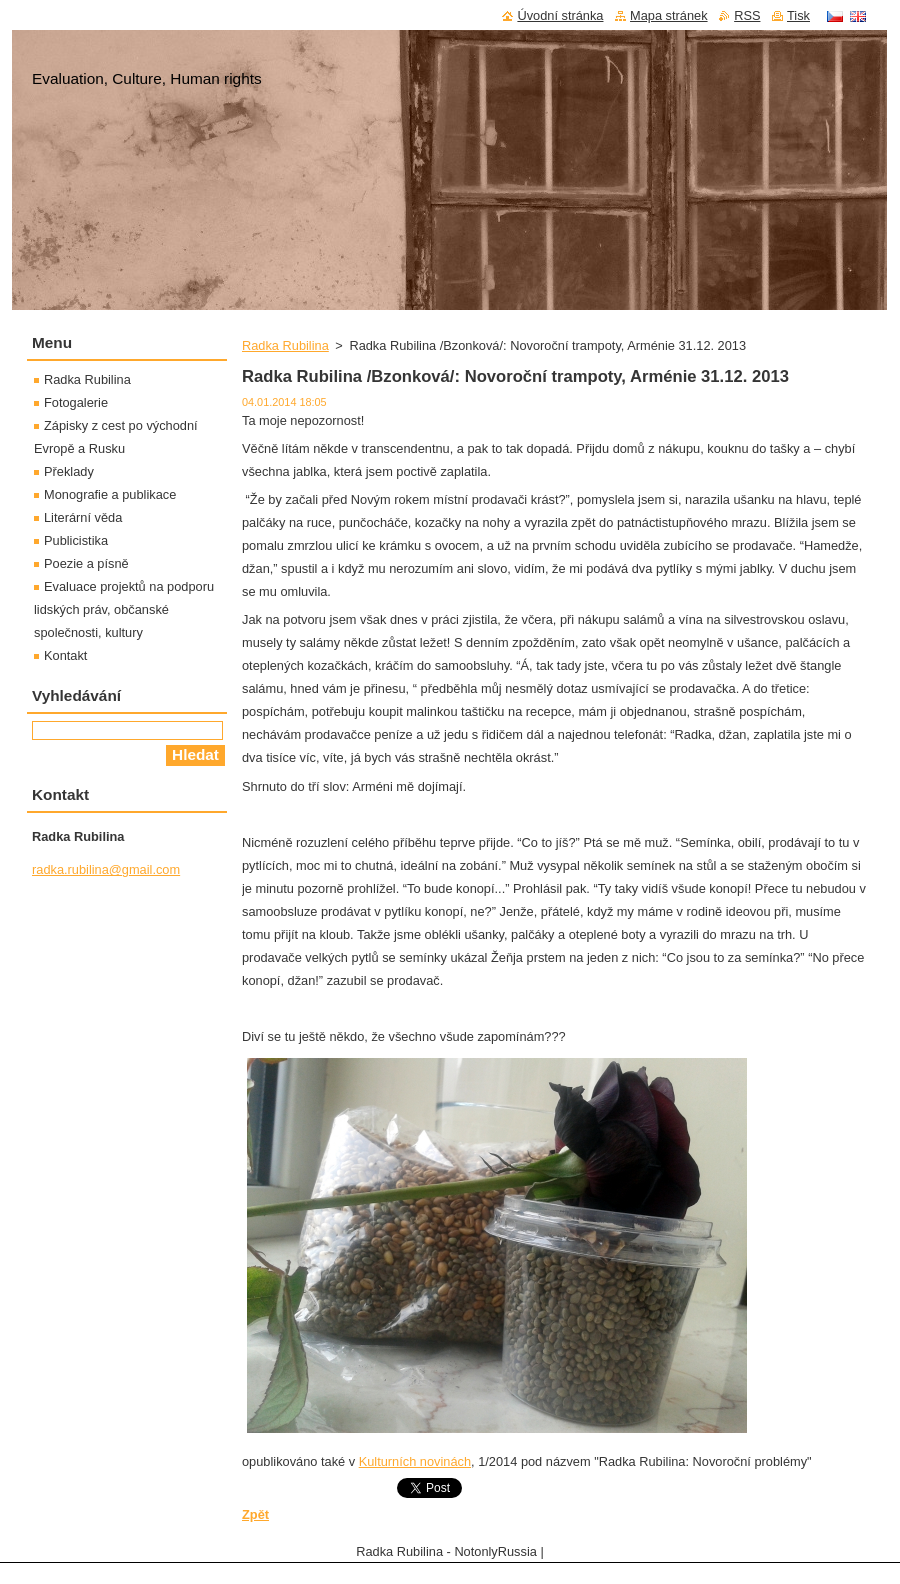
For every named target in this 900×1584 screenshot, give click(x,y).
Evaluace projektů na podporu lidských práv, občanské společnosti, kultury (124, 609)
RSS (747, 15)
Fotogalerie (76, 402)
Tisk (798, 15)
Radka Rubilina (285, 345)
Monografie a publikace (110, 494)
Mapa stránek (669, 15)
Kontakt (65, 655)
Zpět (255, 1514)
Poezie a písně (86, 563)
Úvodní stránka (560, 15)
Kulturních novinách (415, 1461)
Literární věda (83, 517)
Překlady (69, 471)
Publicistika (76, 540)
